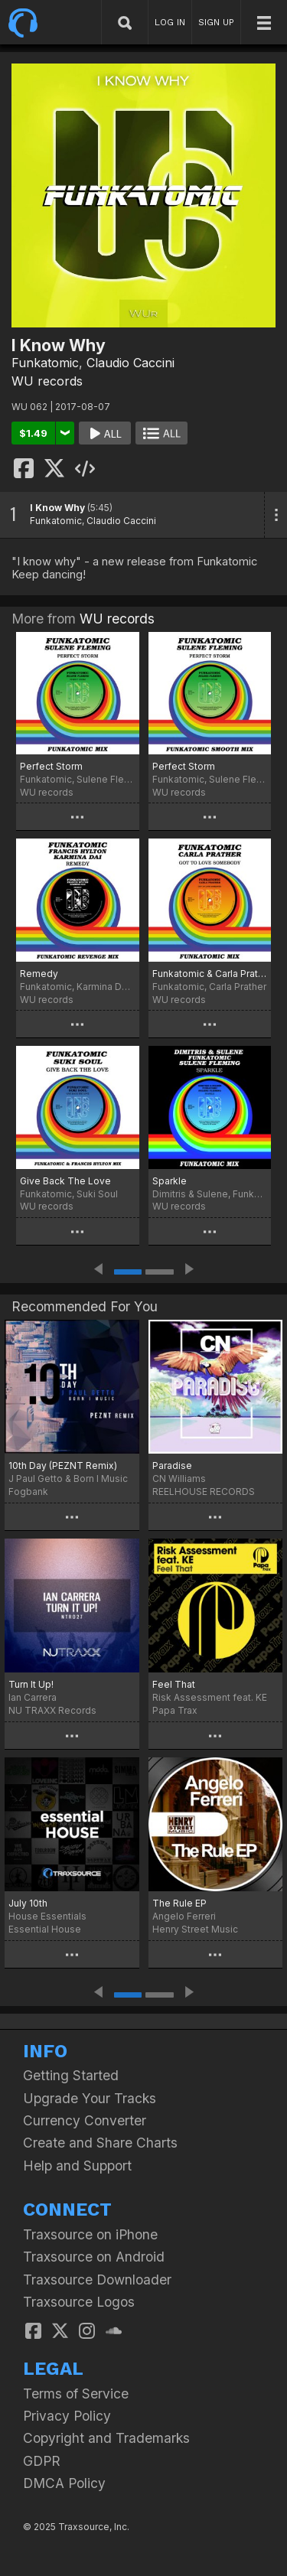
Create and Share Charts (100, 2143)
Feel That (173, 1684)
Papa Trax (174, 1710)
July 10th (27, 1903)
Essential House (44, 1929)
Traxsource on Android (94, 2257)
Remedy (39, 973)
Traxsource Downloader (97, 2280)
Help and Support (77, 2166)
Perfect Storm (51, 766)
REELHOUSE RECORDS (203, 1491)
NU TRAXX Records (52, 1710)
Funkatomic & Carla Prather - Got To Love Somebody (210, 973)
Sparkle (169, 1181)
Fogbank (28, 1491)
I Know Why (57, 507)
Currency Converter (84, 2120)
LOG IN (170, 22)
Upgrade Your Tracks (89, 2098)
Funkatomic (45, 362)
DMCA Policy (64, 2483)
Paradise (172, 1465)
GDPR (41, 2461)
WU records (47, 381)
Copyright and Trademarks (106, 2438)
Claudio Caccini (130, 362)
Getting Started (71, 2075)
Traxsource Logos (79, 2302)
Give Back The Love (65, 1181)
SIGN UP (216, 22)
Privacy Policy (67, 2416)
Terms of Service (76, 2393)
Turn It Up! (31, 1684)
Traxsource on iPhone (90, 2234)
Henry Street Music (195, 1929)
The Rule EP (179, 1903)
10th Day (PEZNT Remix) (62, 1465)
